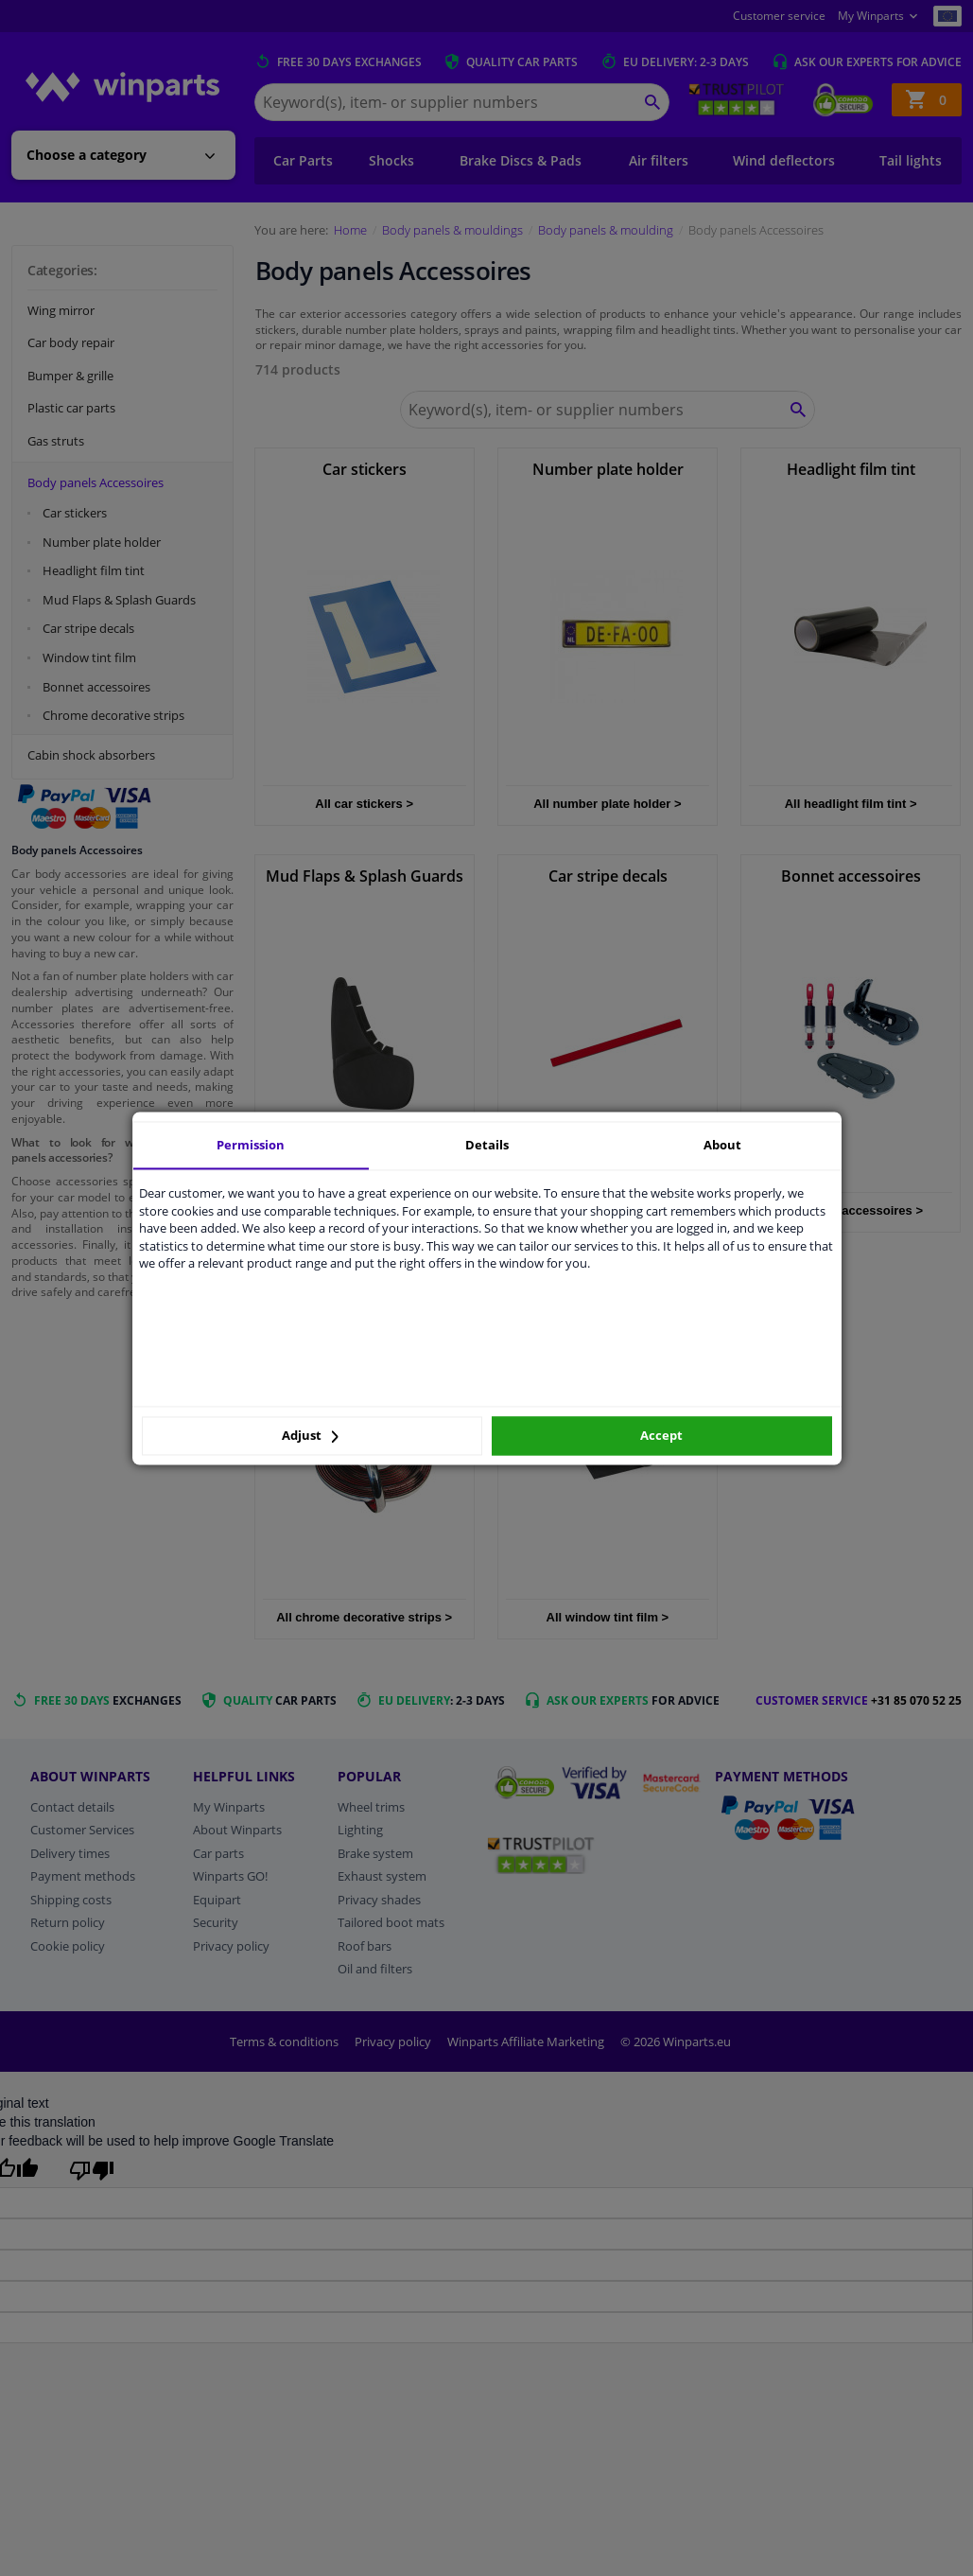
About (722, 1144)
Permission (251, 1144)
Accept (661, 1436)
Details (487, 1144)
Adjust (310, 1436)
